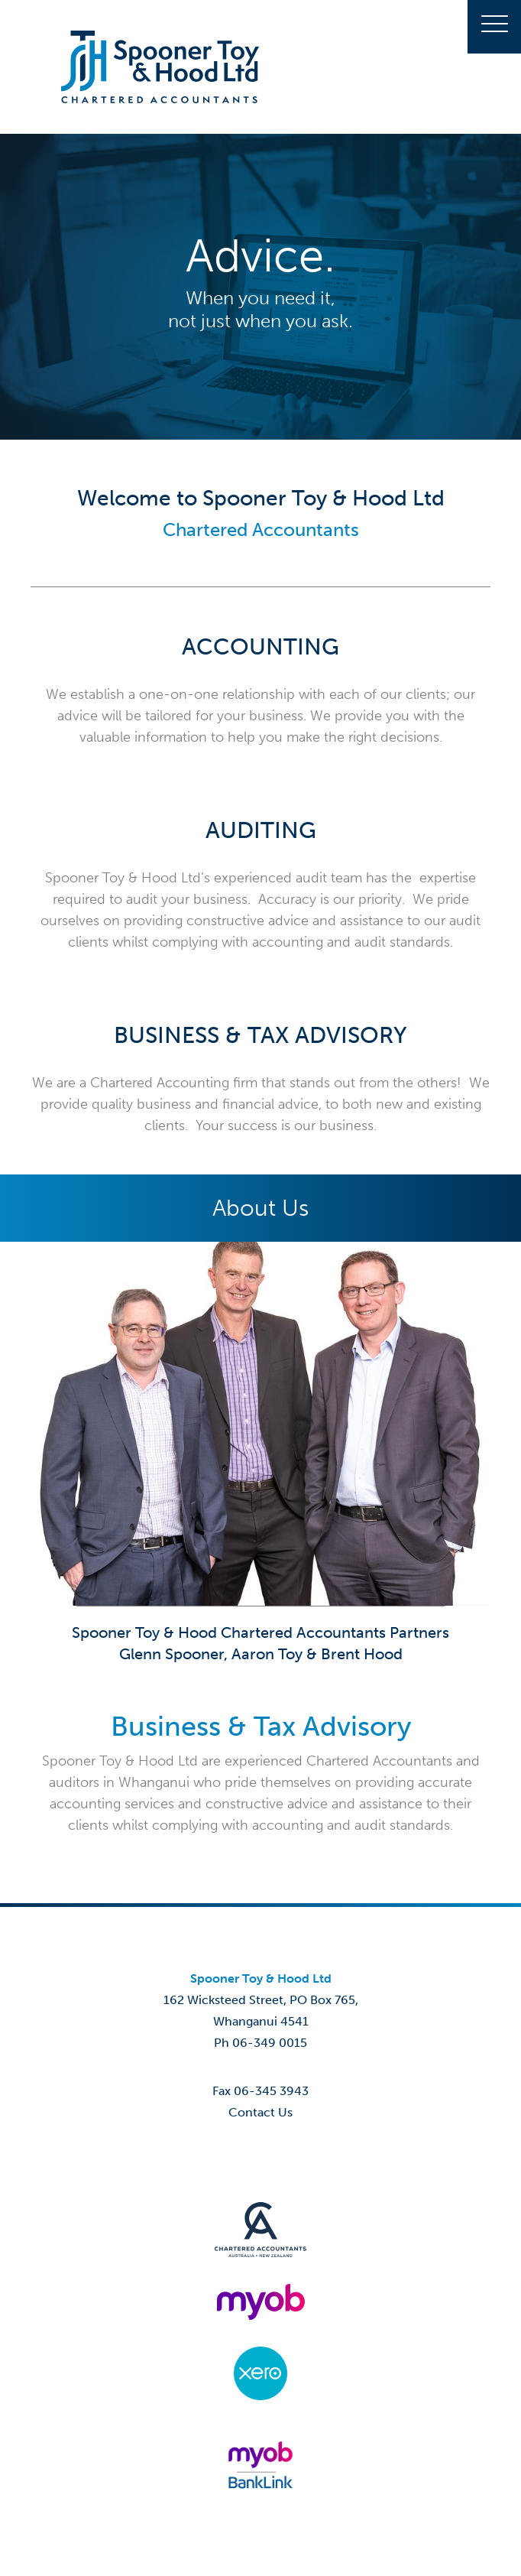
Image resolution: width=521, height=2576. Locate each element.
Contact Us (260, 2112)
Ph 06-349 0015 (260, 2042)
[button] (494, 27)
